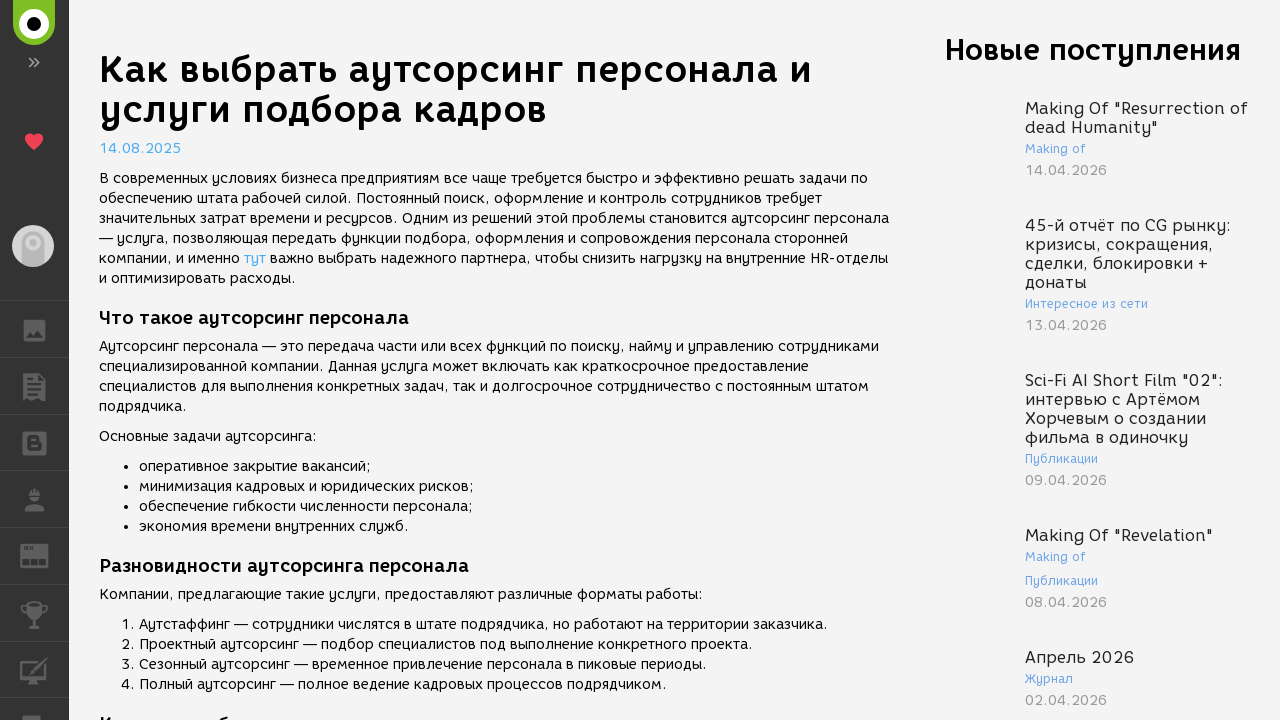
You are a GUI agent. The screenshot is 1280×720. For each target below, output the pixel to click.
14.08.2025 (140, 148)
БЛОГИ (44, 441)
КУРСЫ (44, 668)
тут (255, 258)
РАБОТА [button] (44, 499)
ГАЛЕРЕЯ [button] (44, 329)
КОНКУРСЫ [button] (44, 613)
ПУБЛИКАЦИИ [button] (44, 386)
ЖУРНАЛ (44, 554)
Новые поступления (1093, 49)
